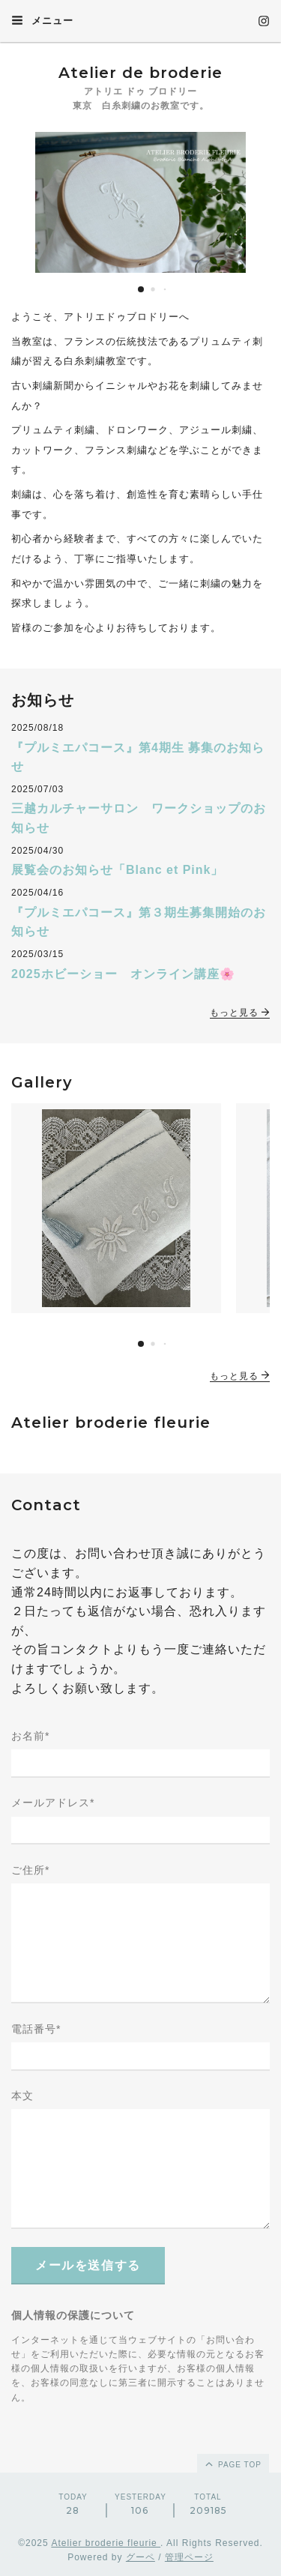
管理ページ (189, 2557)
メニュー (42, 20)
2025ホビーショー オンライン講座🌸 (123, 974)
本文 (22, 2096)
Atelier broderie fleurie (105, 2543)
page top (232, 2464)
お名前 (30, 1736)
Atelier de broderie (140, 73)
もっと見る (240, 1012)
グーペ (140, 2557)
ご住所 (30, 1870)
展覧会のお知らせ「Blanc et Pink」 (117, 869)
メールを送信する (88, 2265)
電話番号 (36, 2029)
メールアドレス (52, 1803)
